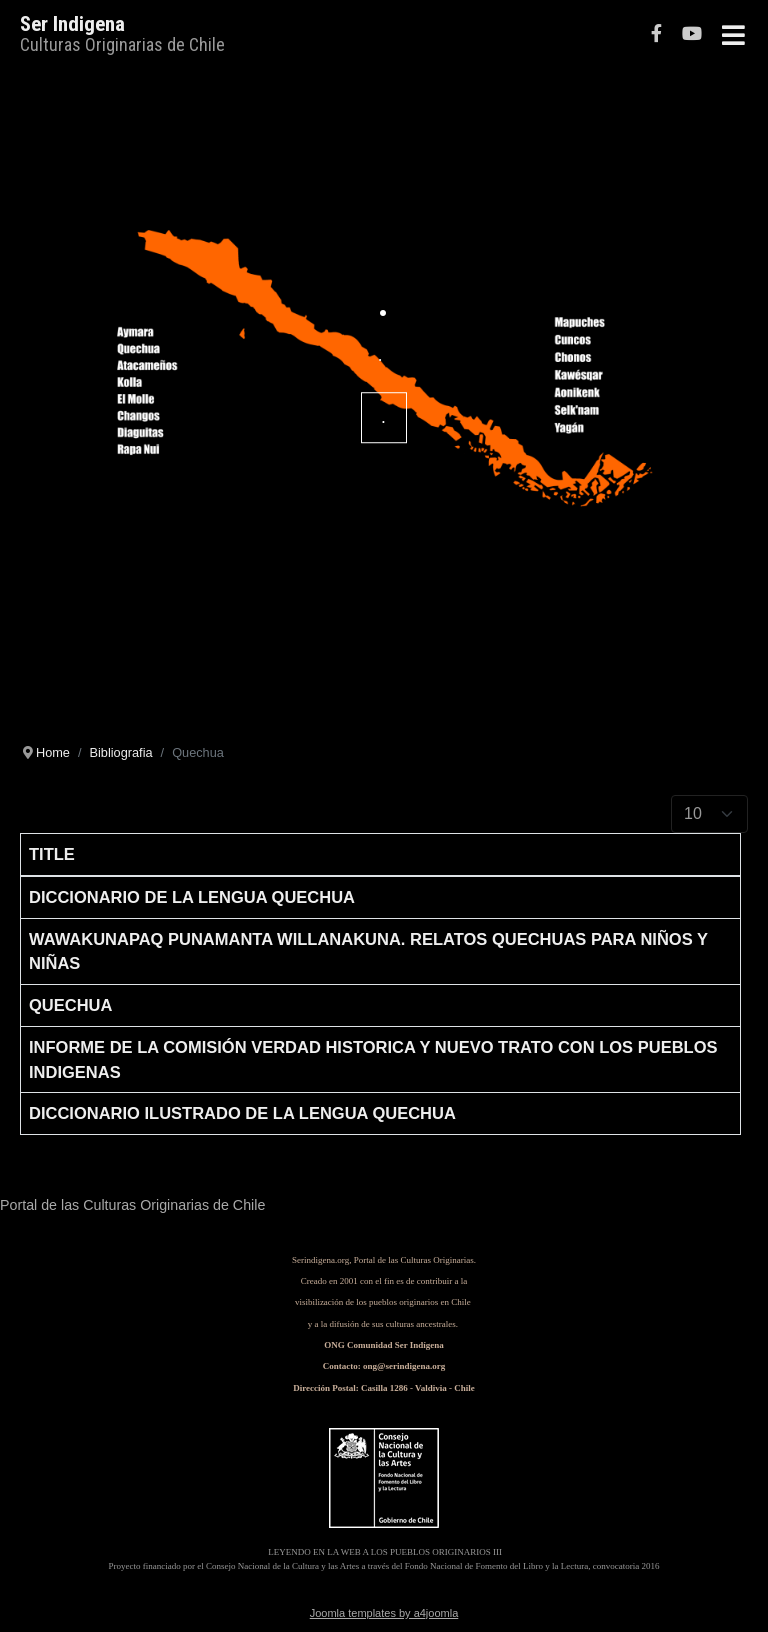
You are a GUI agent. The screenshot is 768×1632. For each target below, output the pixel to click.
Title (52, 854)
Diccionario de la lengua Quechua (192, 897)
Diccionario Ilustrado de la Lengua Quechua (242, 1113)
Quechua (70, 1005)
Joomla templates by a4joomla (384, 1613)
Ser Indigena (72, 24)
